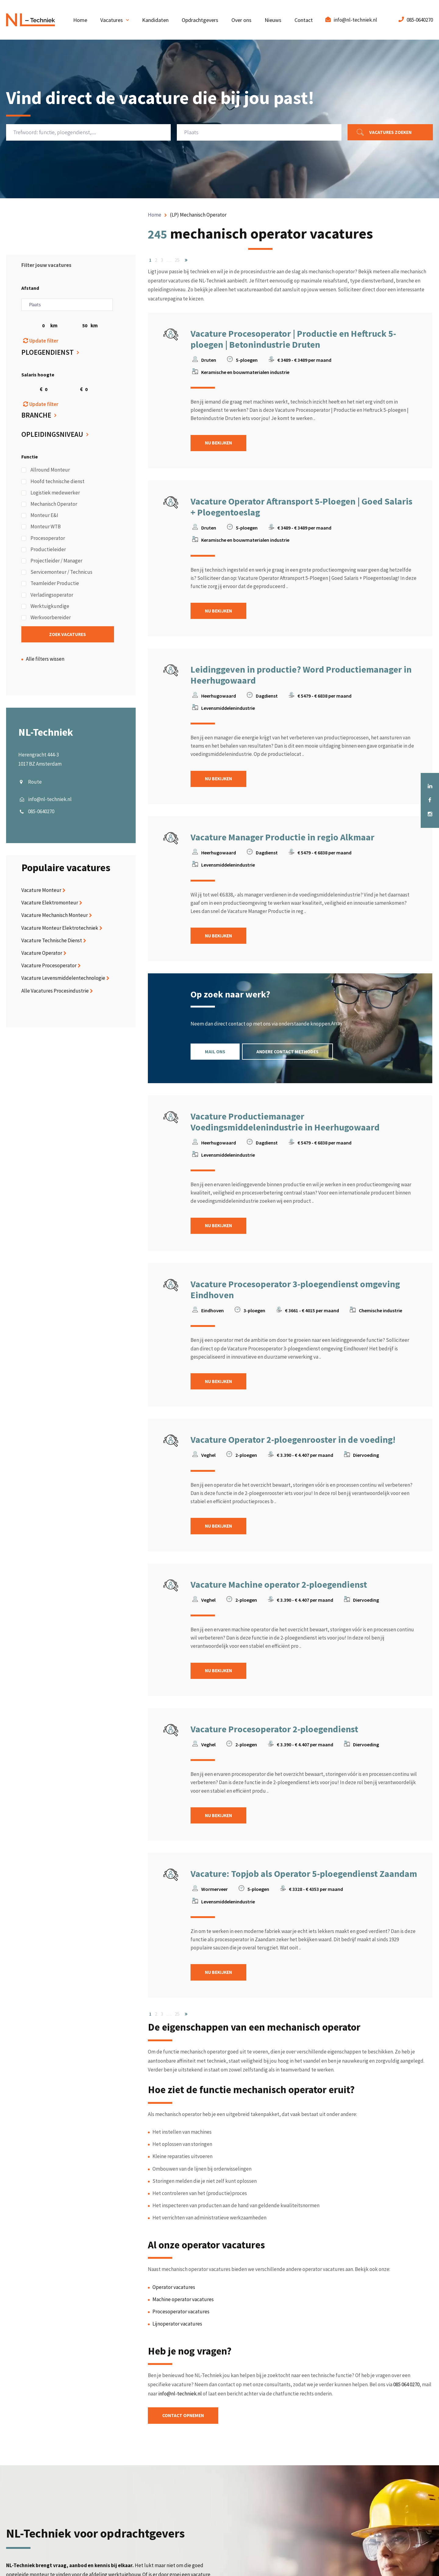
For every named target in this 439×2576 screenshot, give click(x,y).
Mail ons (216, 1053)
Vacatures (111, 19)
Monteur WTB (41, 527)
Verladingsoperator (47, 595)
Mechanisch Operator (49, 504)
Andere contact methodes (294, 1053)
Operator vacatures (173, 2290)
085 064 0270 (406, 2388)
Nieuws (273, 19)
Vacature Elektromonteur (49, 903)
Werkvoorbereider (46, 618)
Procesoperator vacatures (180, 2315)
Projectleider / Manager (51, 561)
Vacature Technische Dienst (51, 941)
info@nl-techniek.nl (355, 19)
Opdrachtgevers (200, 19)
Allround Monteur (45, 470)
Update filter (40, 340)
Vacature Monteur (41, 891)
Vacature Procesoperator (49, 966)
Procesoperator (43, 538)
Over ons (241, 19)
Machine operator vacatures (183, 2303)
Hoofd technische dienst (52, 482)
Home (80, 19)
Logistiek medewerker (50, 493)
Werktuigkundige (45, 606)
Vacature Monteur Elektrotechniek (59, 928)
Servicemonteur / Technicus (56, 572)
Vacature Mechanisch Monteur (54, 916)
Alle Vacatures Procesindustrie (55, 991)
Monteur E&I (39, 515)
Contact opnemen (186, 2419)
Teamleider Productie (50, 584)
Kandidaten (155, 19)
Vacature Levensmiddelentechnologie (63, 979)
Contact (303, 19)
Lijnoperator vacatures (177, 2327)
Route (35, 782)
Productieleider (43, 550)
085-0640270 (420, 19)
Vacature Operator (41, 953)
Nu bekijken (221, 443)
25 (177, 260)
